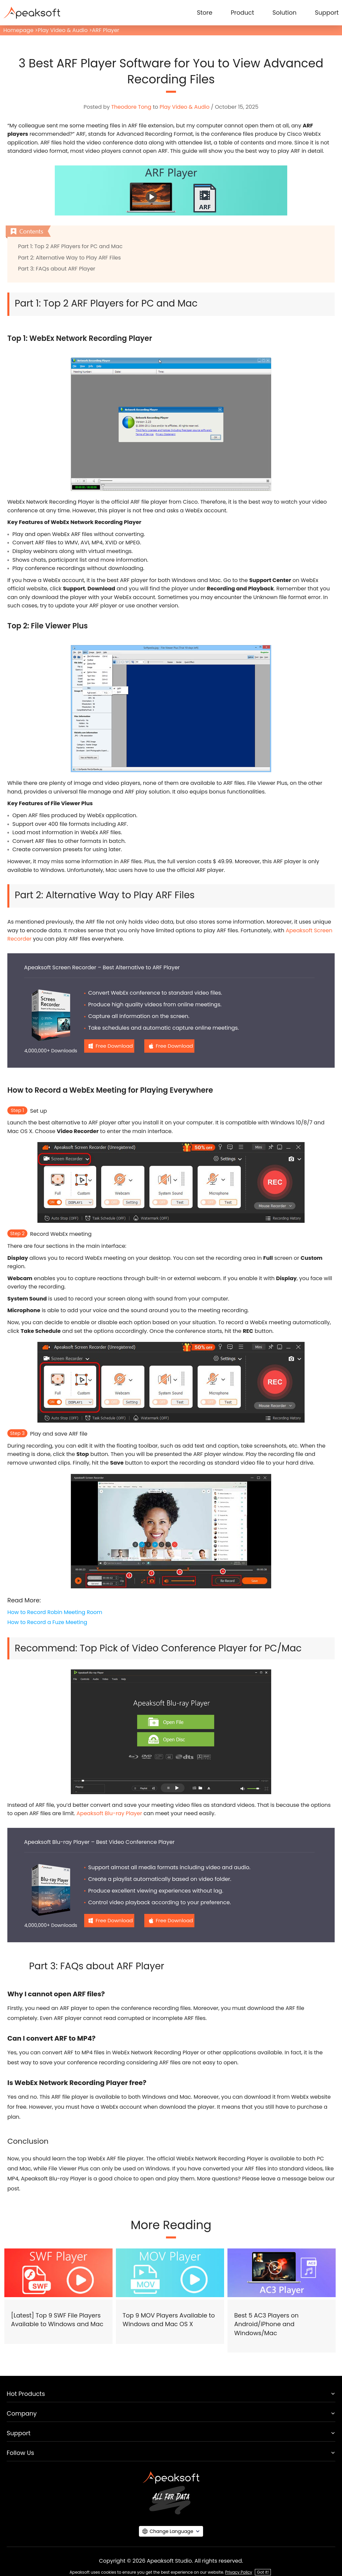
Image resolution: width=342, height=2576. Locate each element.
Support (327, 12)
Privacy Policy (238, 2572)
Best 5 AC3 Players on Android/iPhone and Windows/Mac (266, 2324)
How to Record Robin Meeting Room (54, 1612)
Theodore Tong (131, 107)
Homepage (18, 30)
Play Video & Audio (63, 30)
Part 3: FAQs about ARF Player (56, 269)
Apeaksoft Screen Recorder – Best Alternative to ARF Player (102, 967)
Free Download (114, 1045)
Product (242, 12)
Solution (285, 12)
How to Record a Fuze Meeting (47, 1622)
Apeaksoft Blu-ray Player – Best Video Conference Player (99, 1842)
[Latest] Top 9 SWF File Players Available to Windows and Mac (57, 2320)
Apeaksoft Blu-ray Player (109, 1813)
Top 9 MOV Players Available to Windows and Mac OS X (169, 2320)
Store (204, 12)
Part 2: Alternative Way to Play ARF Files (69, 258)
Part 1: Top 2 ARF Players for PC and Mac (70, 246)
